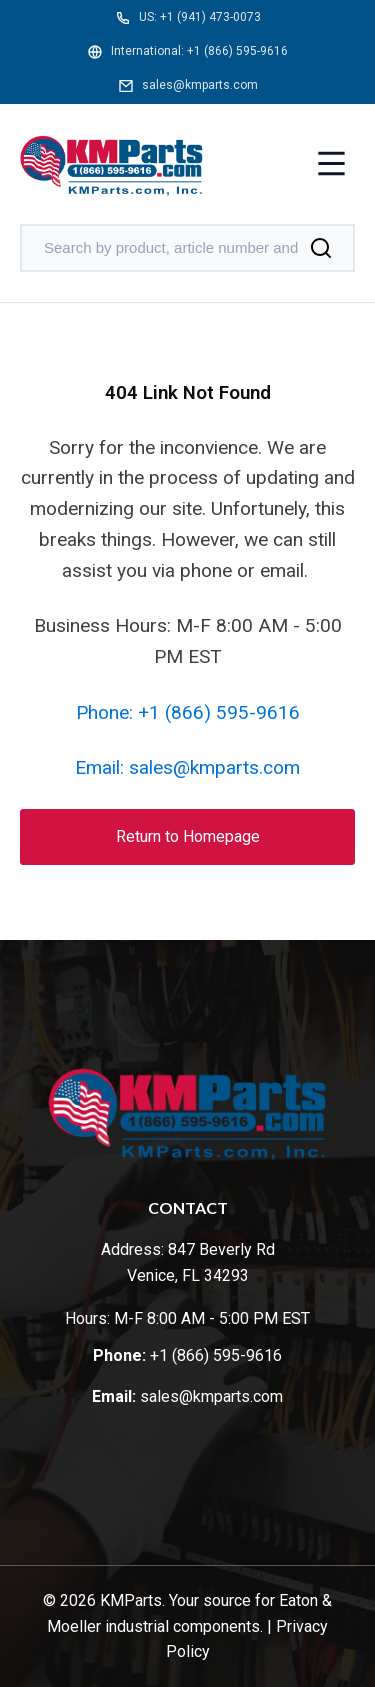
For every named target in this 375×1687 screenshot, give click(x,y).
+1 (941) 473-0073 (210, 17)
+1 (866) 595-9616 (237, 51)
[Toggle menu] (331, 165)
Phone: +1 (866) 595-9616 (188, 712)
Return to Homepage (188, 836)
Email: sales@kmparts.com (187, 767)
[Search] (321, 248)
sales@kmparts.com (200, 85)
